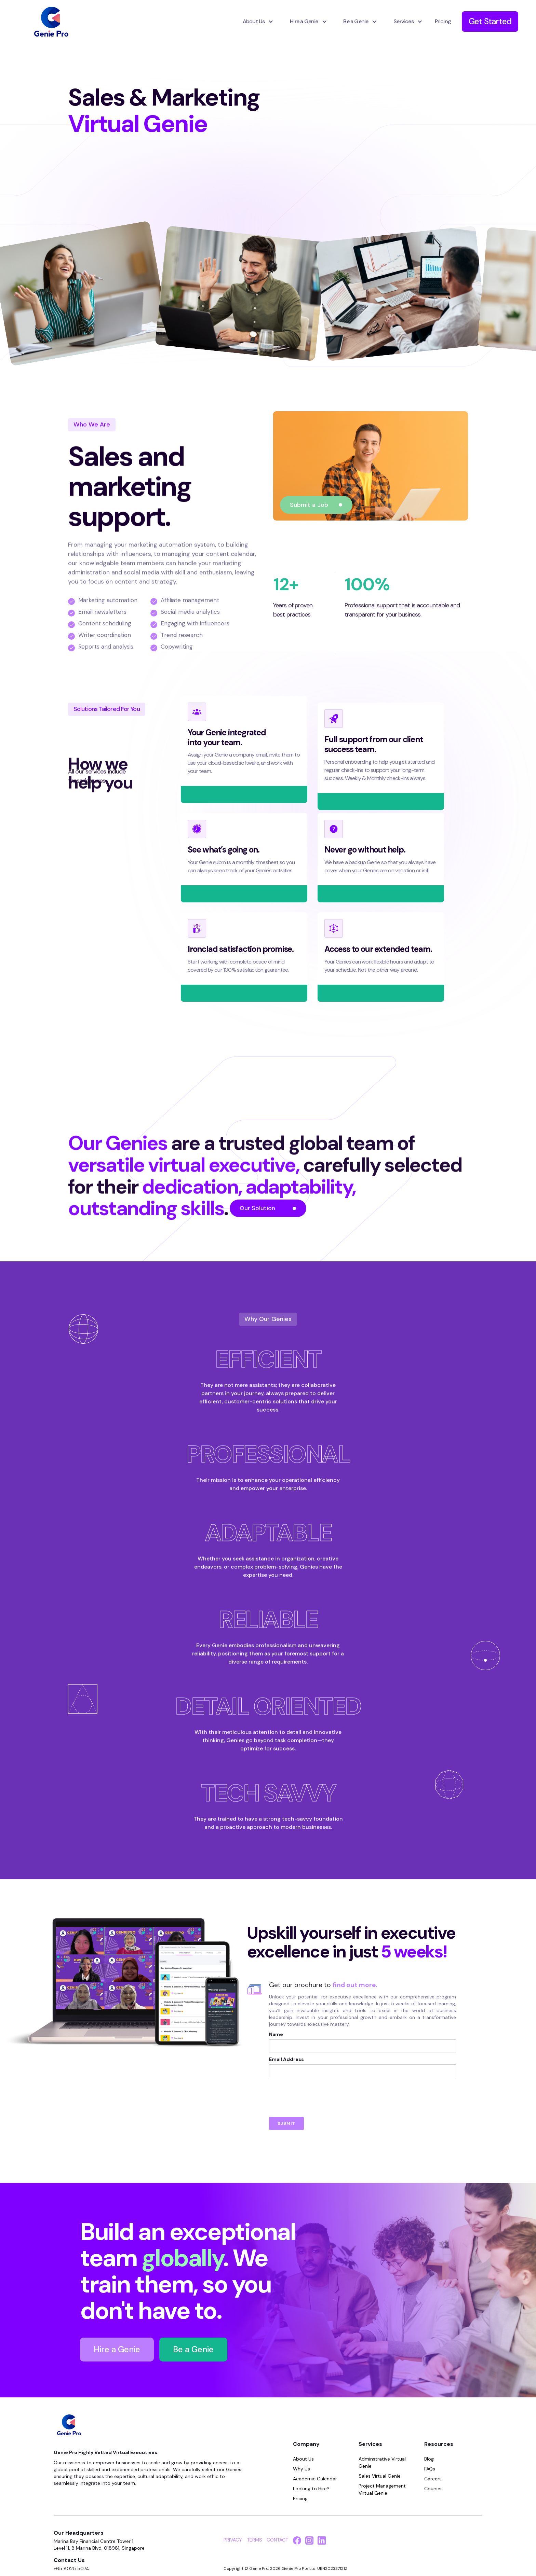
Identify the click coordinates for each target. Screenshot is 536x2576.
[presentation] (321, 2094)
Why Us (301, 2469)
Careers (433, 2479)
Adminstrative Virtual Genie (382, 2462)
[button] (255, 21)
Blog (429, 2459)
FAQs (429, 2469)
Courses (433, 2488)
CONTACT (277, 2540)
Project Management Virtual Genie (382, 2489)
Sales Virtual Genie (380, 2476)
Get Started (490, 21)
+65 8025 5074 (71, 2568)
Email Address (286, 2059)
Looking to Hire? (311, 2488)
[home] (51, 21)
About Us (303, 2459)
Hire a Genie (117, 2349)
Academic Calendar (315, 2479)
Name (276, 2034)
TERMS (254, 2540)
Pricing (443, 21)
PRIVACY (233, 2540)
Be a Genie (193, 2349)
